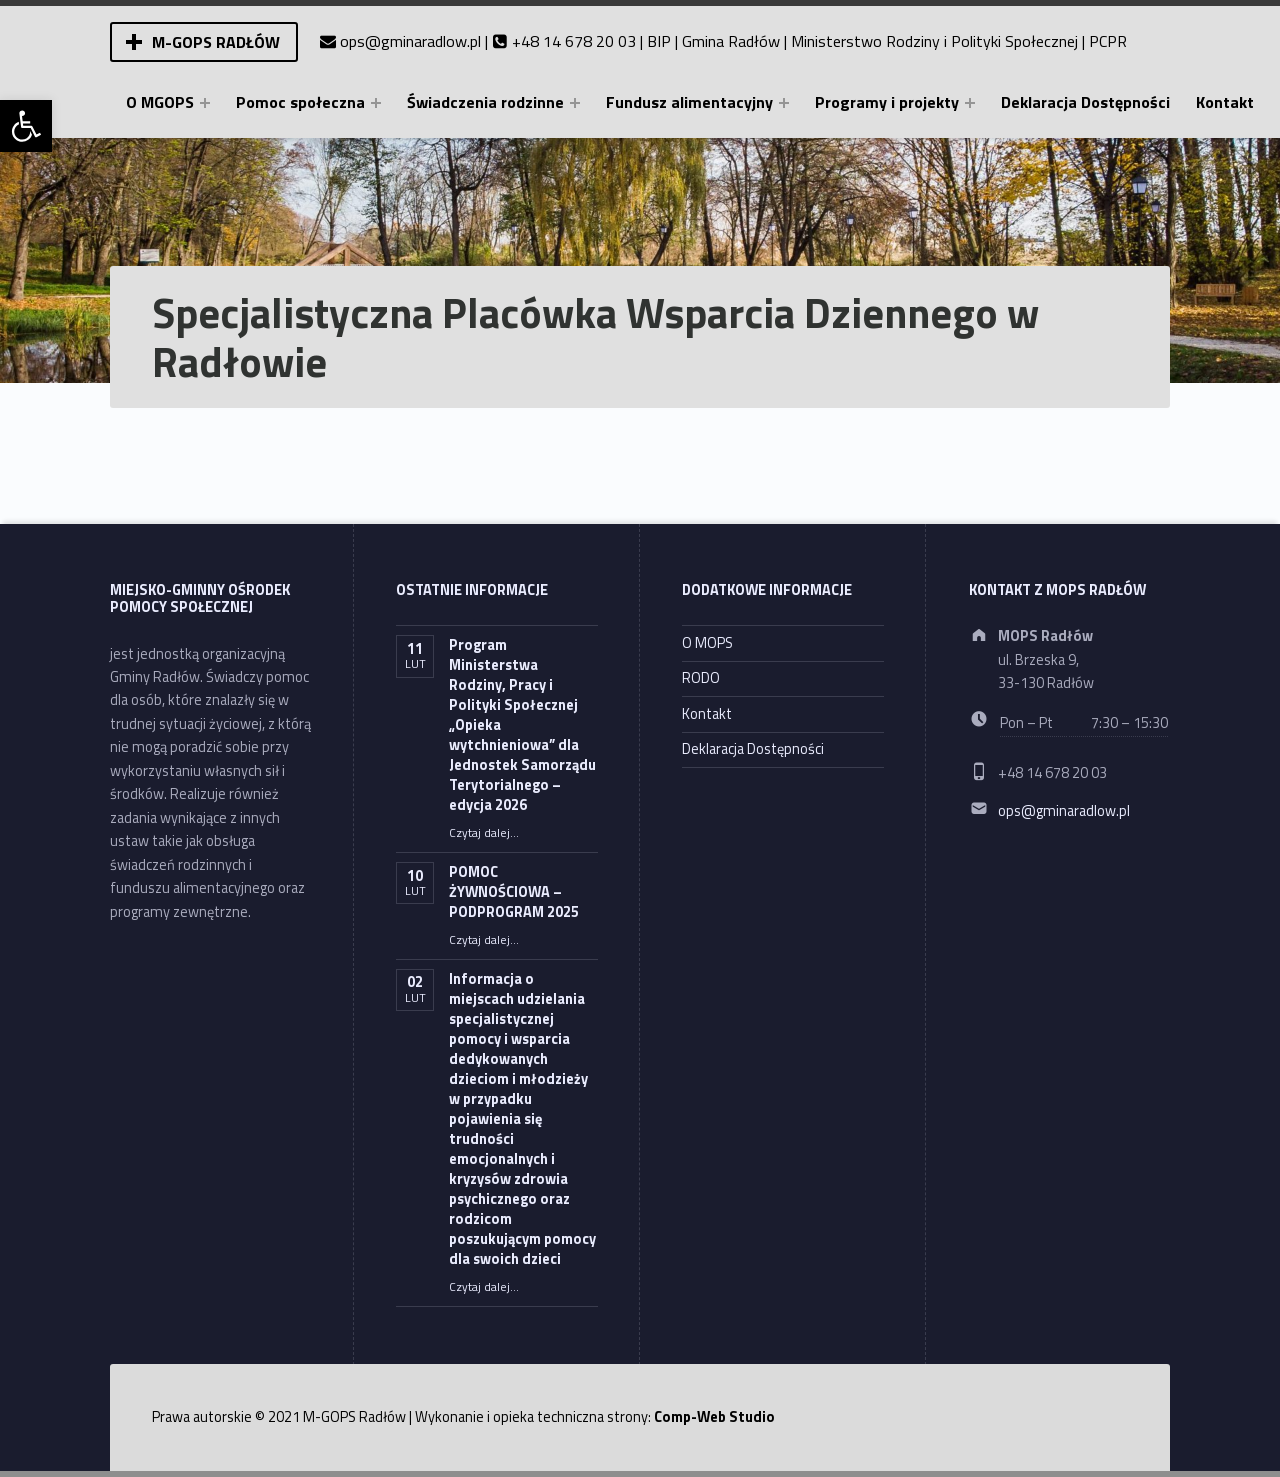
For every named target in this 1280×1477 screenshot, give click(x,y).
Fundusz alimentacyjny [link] (689, 102)
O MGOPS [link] (160, 102)
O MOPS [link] (707, 643)
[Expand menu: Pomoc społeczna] (376, 103)
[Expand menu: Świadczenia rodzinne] (575, 103)
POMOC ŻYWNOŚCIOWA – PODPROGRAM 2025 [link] (514, 892)
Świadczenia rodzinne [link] (485, 102)
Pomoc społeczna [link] (300, 102)
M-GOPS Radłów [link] (216, 42)
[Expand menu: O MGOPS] (205, 103)
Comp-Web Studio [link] (714, 1417)
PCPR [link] (1108, 41)
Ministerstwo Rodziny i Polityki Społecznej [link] (934, 41)
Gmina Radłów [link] (731, 41)
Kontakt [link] (1225, 102)
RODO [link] (701, 678)
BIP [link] (659, 41)
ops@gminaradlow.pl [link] (410, 41)
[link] (26, 126)
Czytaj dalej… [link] (484, 833)
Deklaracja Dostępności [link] (1085, 102)
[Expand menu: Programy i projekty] (970, 103)
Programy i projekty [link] (887, 102)
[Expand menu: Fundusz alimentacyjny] (784, 103)
